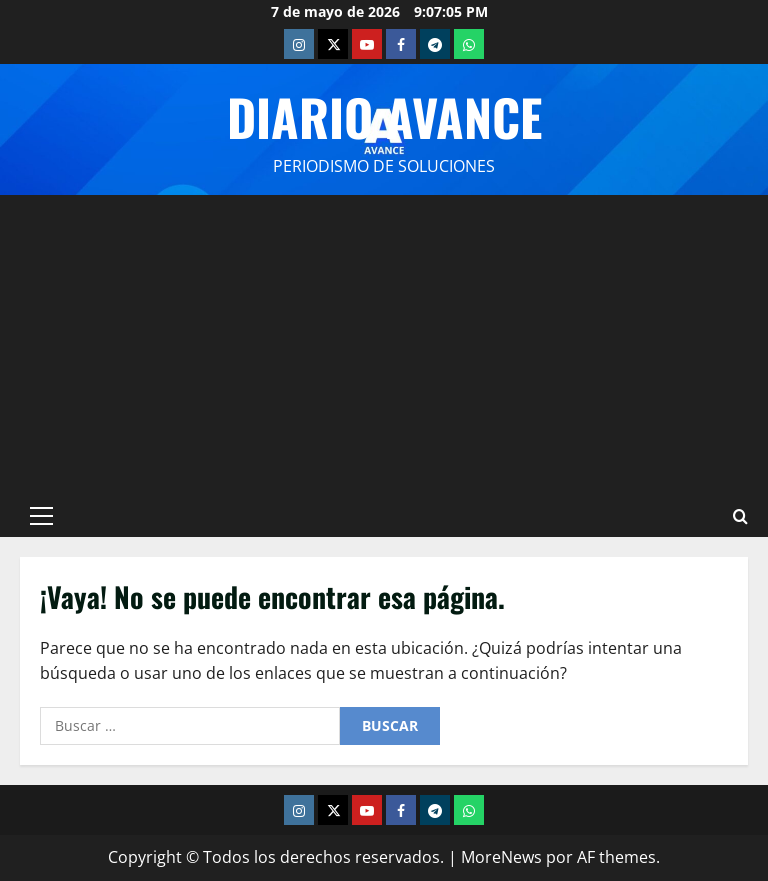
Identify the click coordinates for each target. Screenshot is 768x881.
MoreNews (501, 857)
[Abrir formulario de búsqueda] (740, 515)
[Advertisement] (384, 345)
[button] (41, 516)
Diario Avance (384, 116)
